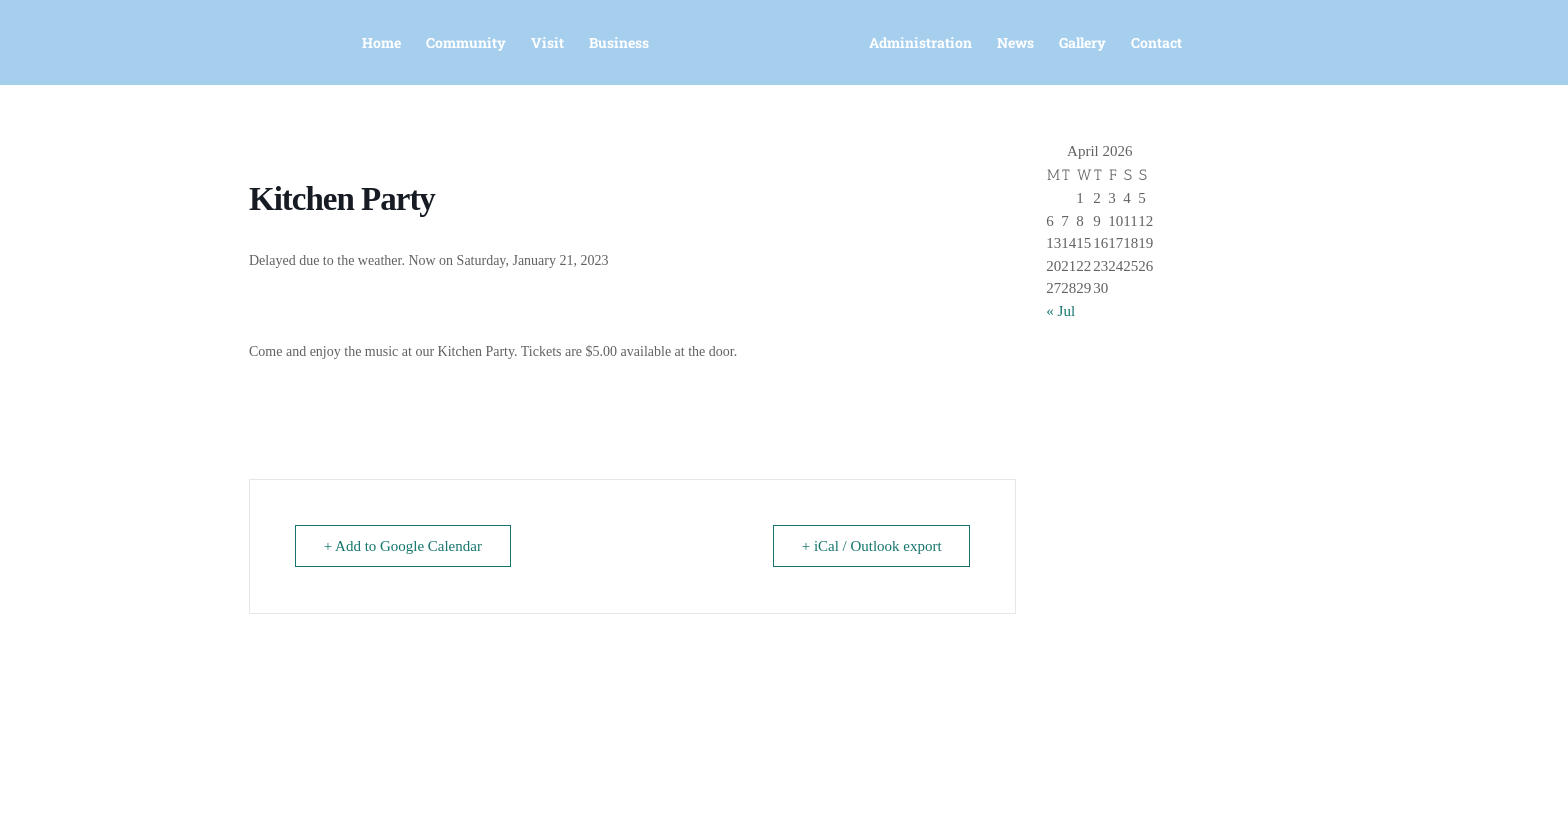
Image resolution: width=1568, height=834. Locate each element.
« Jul (1060, 311)
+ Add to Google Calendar (403, 546)
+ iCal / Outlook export (871, 546)
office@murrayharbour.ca (616, 795)
